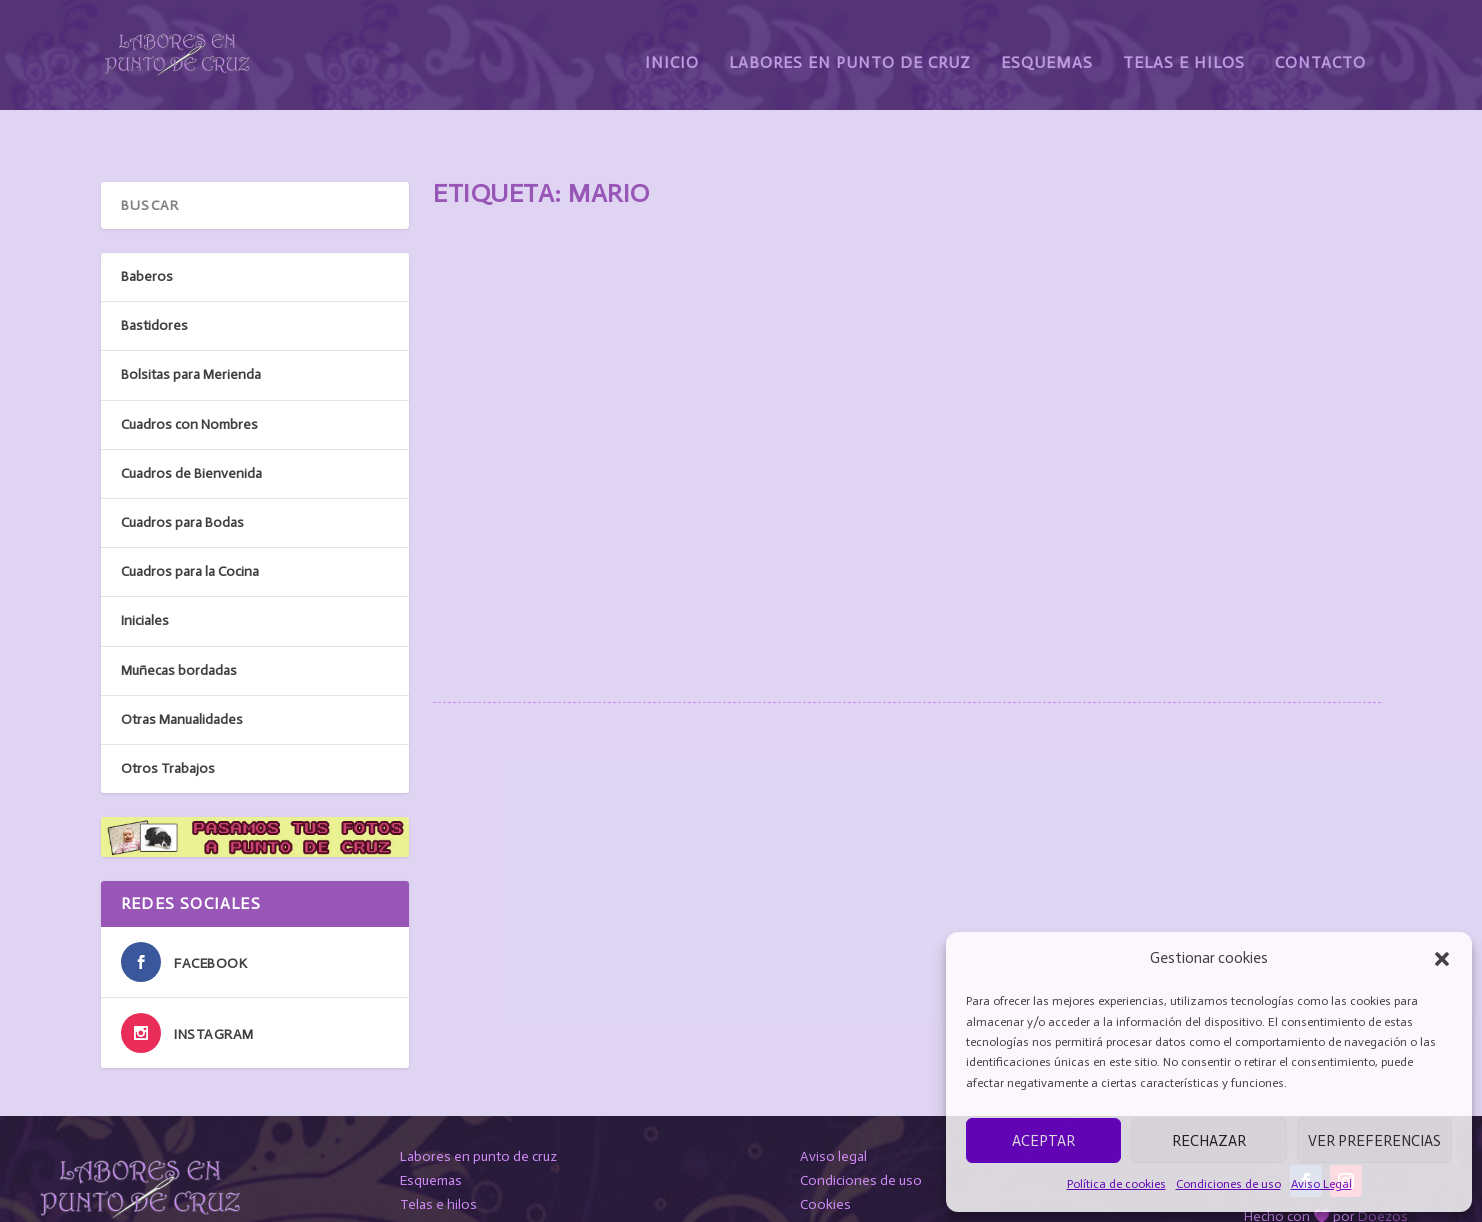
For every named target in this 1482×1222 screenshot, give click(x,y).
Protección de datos (862, 1180)
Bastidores (154, 277)
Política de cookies (1116, 1184)
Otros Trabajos (168, 720)
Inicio (672, 47)
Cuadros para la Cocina (190, 523)
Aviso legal (833, 1108)
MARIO (480, 402)
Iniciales (145, 572)
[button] (1442, 959)
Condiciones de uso (1228, 1184)
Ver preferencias (1374, 1141)
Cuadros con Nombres (765, 434)
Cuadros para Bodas (182, 474)
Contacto (1320, 47)
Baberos (147, 228)
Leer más (496, 557)
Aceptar (1043, 1141)
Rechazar (1209, 1141)
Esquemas (1047, 47)
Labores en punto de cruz (478, 1108)
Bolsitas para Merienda (191, 326)
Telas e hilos (438, 1156)
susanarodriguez (574, 434)
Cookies (825, 1156)
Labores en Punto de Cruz (850, 47)
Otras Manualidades (182, 671)
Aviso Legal (1321, 1184)
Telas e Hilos (1184, 47)
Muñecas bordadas (179, 621)
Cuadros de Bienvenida (191, 425)
